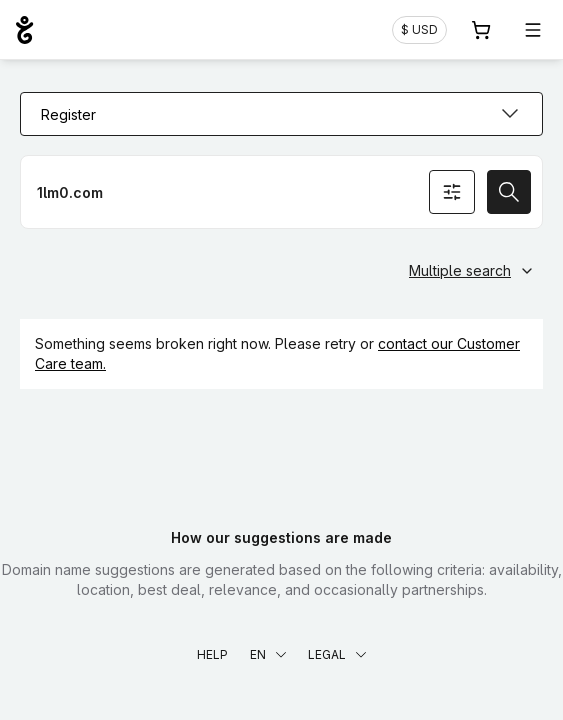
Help (212, 654)
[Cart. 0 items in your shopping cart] (481, 30)
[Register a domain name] (281, 192)
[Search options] (452, 192)
